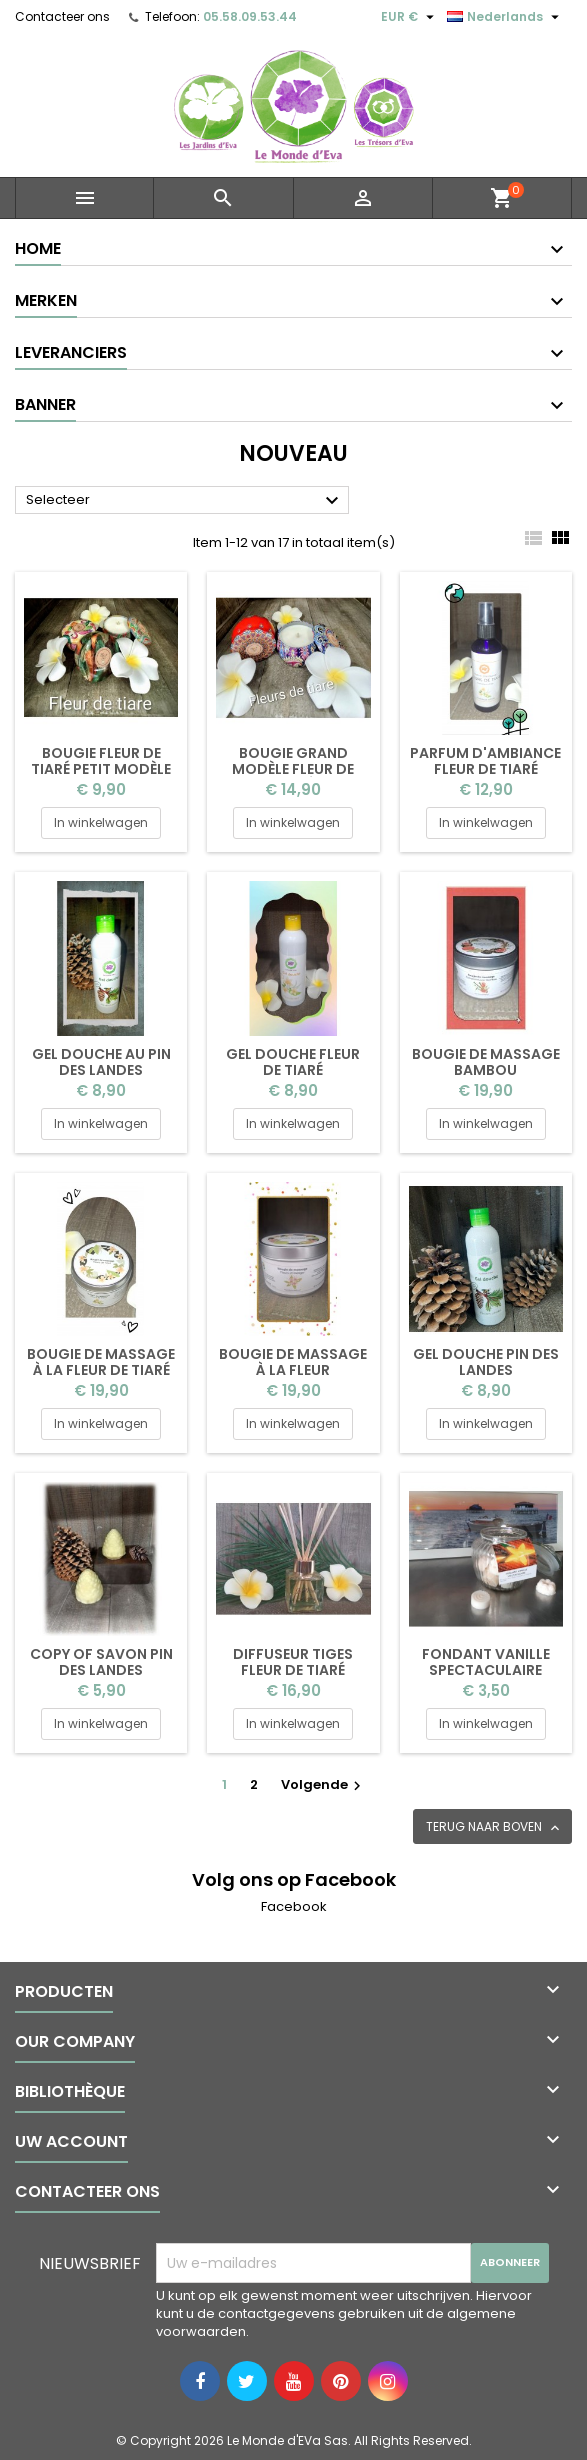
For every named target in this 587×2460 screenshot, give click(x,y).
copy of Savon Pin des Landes (101, 1662)
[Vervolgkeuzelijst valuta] (410, 17)
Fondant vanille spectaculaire (486, 1662)
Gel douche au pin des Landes (101, 1062)
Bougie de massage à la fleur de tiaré (101, 1362)
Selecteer (185, 501)
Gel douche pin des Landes (486, 1362)
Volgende (323, 1784)
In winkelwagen (101, 822)
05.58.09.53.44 (250, 16)
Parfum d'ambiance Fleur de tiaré (485, 761)
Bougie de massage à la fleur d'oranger (293, 1370)
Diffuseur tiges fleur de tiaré (293, 1662)
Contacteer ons (62, 16)
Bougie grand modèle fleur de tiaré (293, 769)
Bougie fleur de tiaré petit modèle (101, 761)
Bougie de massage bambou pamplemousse (486, 1070)
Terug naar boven (494, 1827)
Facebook (294, 1906)
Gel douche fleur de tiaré (293, 1062)
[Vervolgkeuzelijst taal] (505, 17)
